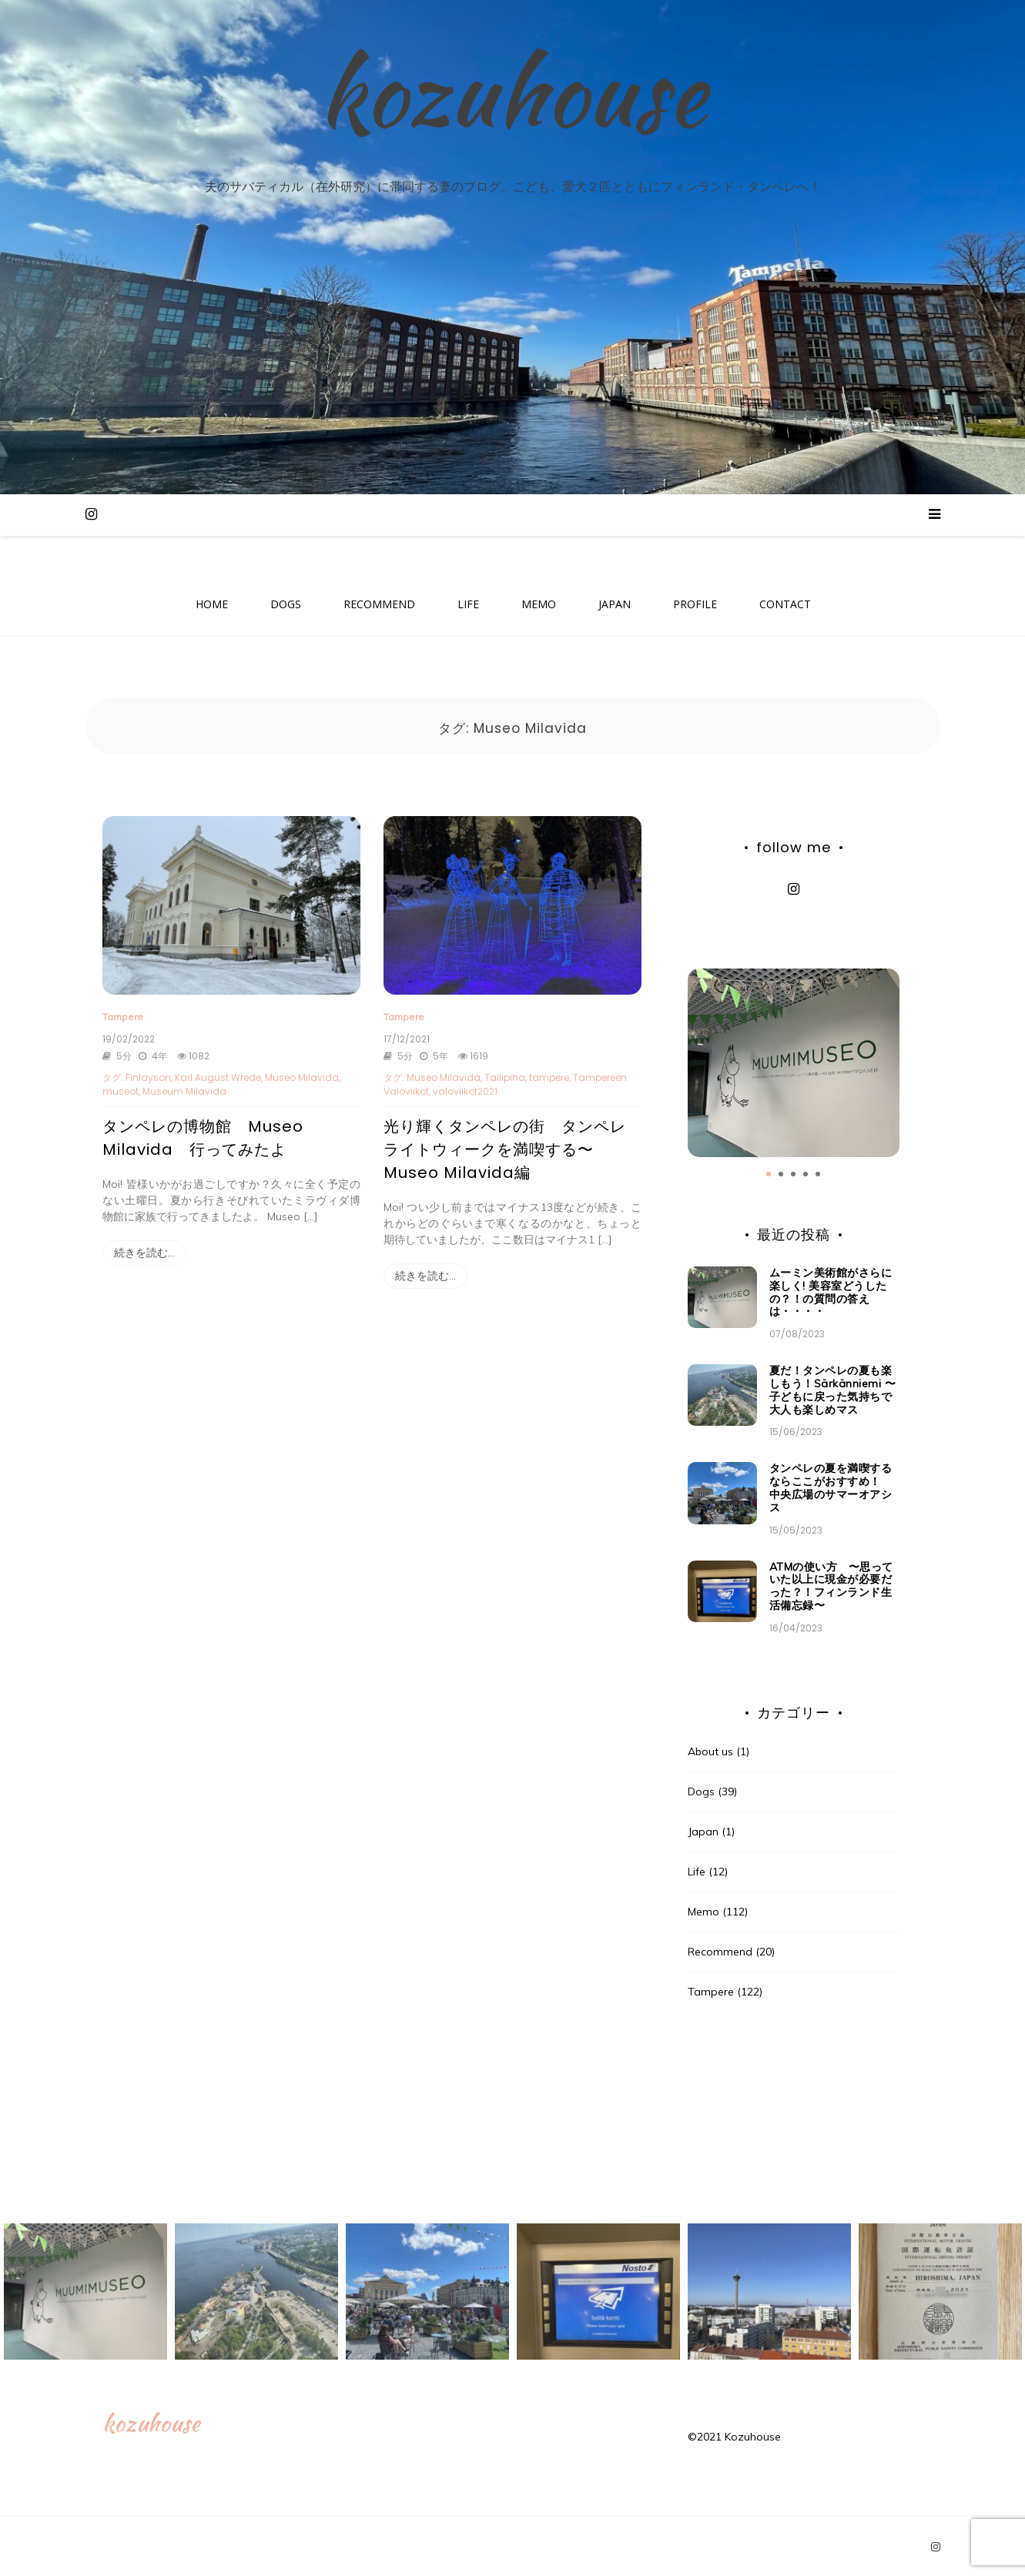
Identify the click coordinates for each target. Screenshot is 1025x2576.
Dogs (701, 1789)
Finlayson (148, 1074)
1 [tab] (768, 1171)
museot (120, 1088)
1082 (191, 1052)
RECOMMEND (379, 604)
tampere (549, 1074)
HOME (212, 604)
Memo (703, 1909)
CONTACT (785, 604)
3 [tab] (793, 1171)
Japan (703, 1829)
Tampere (122, 1013)
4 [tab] (805, 1171)
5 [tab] (818, 1171)
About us (710, 1749)
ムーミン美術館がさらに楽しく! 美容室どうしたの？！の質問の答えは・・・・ (831, 1289)
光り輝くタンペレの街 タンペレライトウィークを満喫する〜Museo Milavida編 (505, 1146)
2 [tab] (781, 1171)
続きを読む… (144, 1249)
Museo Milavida (302, 1074)
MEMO (538, 604)
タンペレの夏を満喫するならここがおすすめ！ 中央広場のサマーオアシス (831, 1485)
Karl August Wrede (218, 1074)
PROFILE (695, 604)
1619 (471, 1052)
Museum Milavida (184, 1088)
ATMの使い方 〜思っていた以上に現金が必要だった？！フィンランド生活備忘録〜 (831, 1583)
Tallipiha (504, 1074)
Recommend (720, 1949)
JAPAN (614, 604)
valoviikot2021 (465, 1088)
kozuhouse (512, 105)
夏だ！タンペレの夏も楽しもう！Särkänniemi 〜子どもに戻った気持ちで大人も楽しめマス (832, 1387)
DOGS (285, 604)
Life (696, 1869)
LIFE (468, 604)
